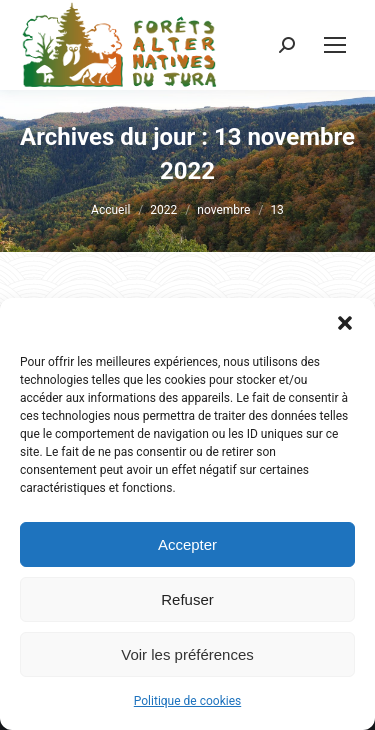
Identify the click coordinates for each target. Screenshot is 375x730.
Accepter (187, 544)
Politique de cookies (187, 701)
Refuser (187, 599)
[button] (345, 323)
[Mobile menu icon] (335, 45)
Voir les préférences (187, 654)
